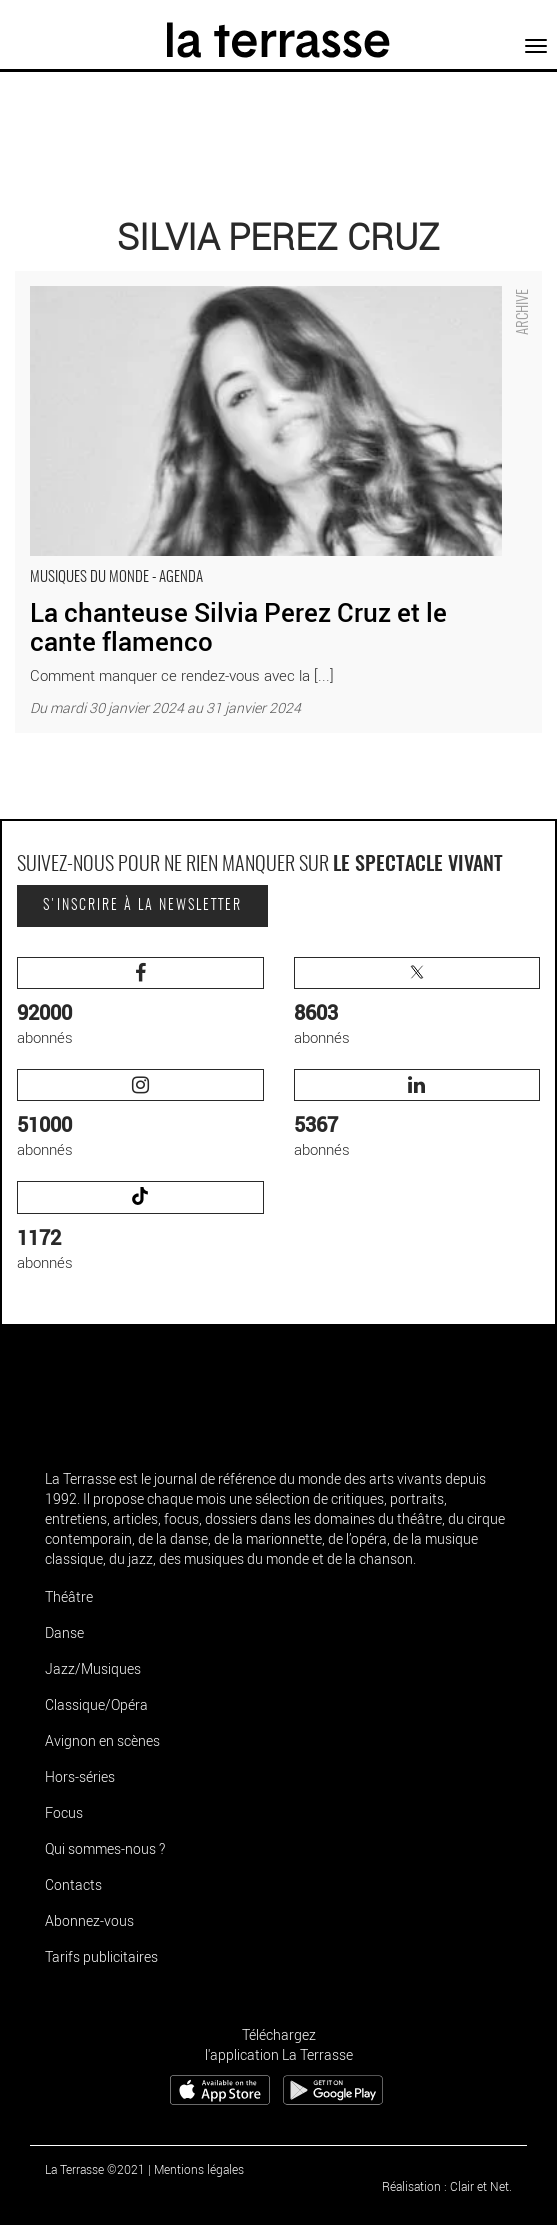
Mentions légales (199, 2169)
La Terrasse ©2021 (95, 2169)
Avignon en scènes (102, 1740)
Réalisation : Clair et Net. (447, 2186)
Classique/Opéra (96, 1704)
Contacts (73, 1884)
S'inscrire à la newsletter (142, 906)
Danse (64, 1632)
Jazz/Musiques (93, 1668)
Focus (64, 1812)
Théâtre (69, 1596)
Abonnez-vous (89, 1920)
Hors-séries (80, 1776)
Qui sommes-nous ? (105, 1848)
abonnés (140, 1002)
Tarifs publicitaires (101, 1956)
